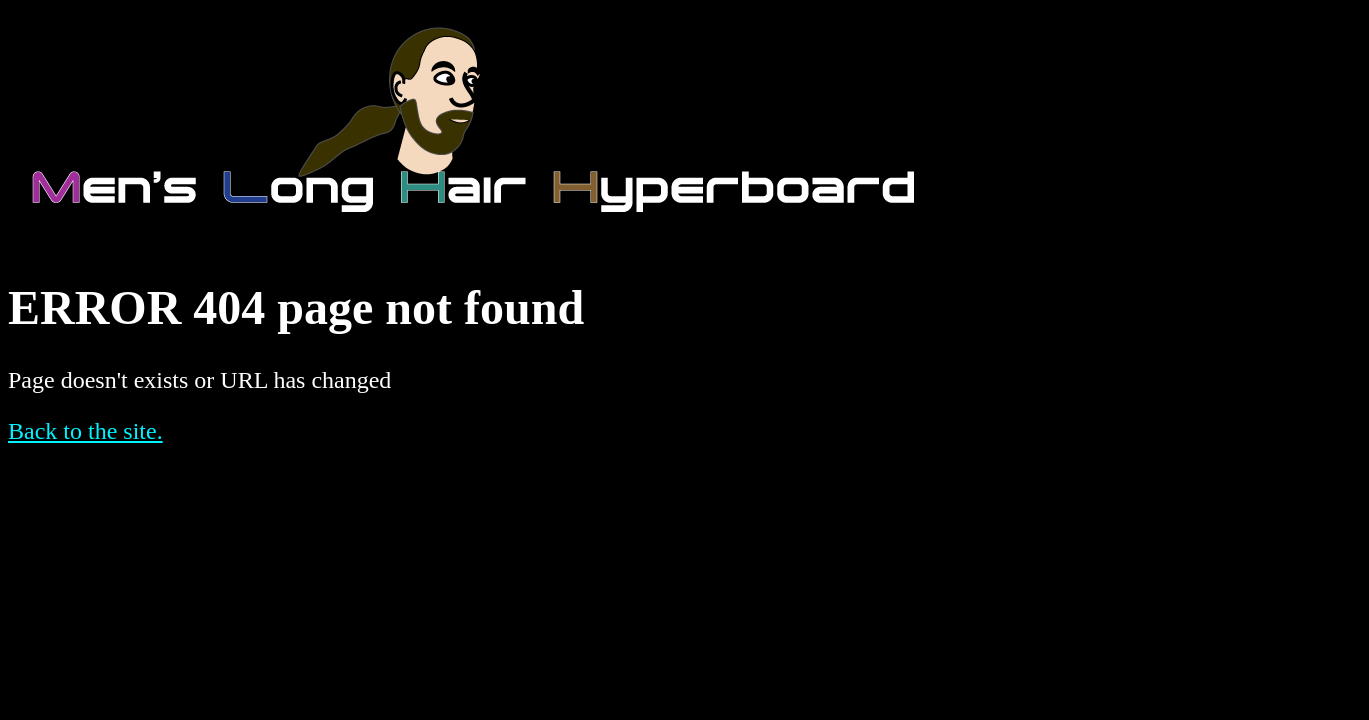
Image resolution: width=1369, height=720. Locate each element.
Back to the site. (85, 431)
